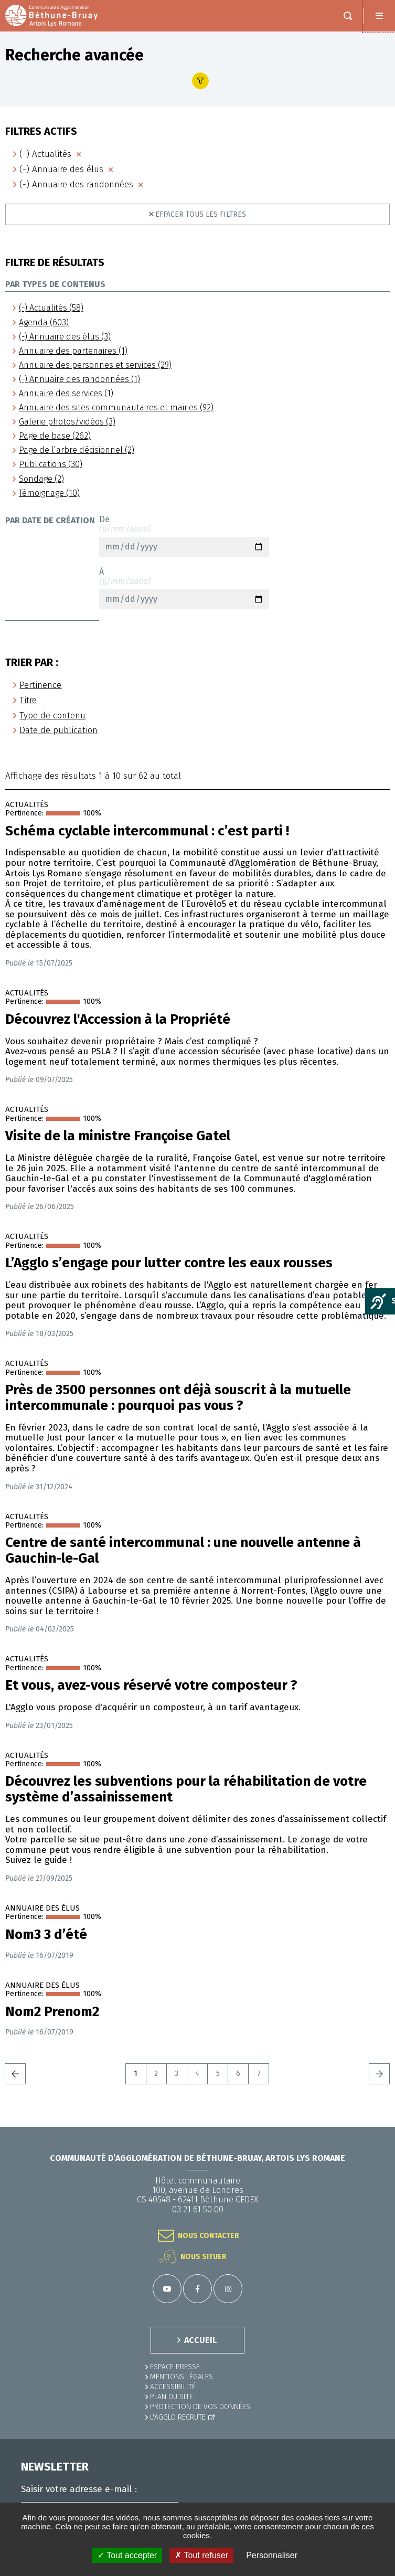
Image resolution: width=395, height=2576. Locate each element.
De (184, 536)
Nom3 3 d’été (46, 1935)
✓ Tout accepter (127, 2555)
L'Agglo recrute (178, 2417)
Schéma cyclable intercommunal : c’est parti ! (147, 831)
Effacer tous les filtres (200, 214)
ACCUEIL (200, 2340)
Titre (28, 700)
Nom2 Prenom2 (52, 2012)
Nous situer (203, 2256)
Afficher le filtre (200, 80)
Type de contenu (52, 715)
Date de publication (58, 730)
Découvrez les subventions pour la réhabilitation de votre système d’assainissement (186, 1789)
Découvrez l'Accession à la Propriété (117, 1019)
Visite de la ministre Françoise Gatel (117, 1136)
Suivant (379, 2073)
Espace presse (175, 2366)
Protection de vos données (200, 2406)
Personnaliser (271, 2555)
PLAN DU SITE (171, 2396)
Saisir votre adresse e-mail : (79, 2489)
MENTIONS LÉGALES (181, 2376)
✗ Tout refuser (201, 2555)
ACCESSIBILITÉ (173, 2386)
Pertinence (40, 685)
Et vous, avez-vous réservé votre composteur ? (151, 1685)
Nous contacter (208, 2235)
